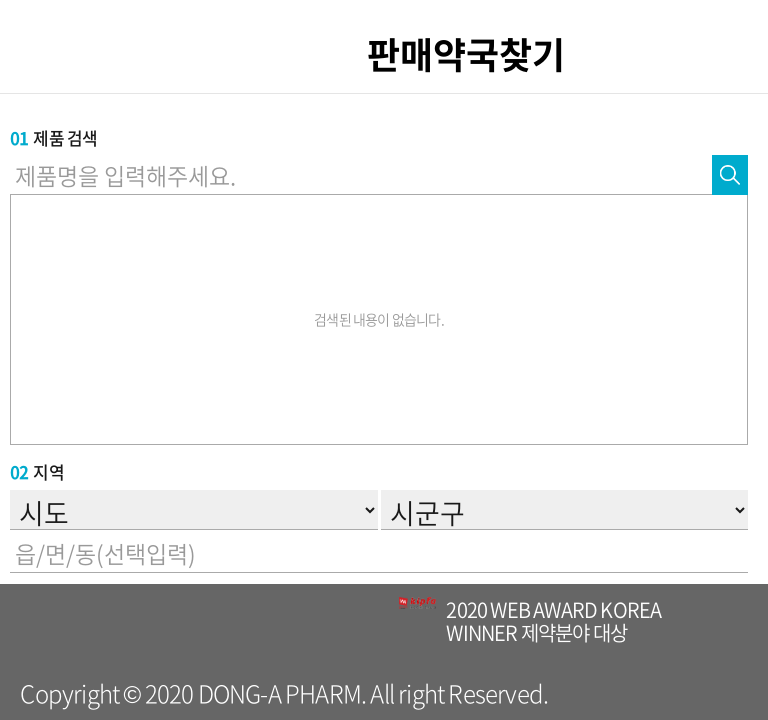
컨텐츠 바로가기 (0, 0)
